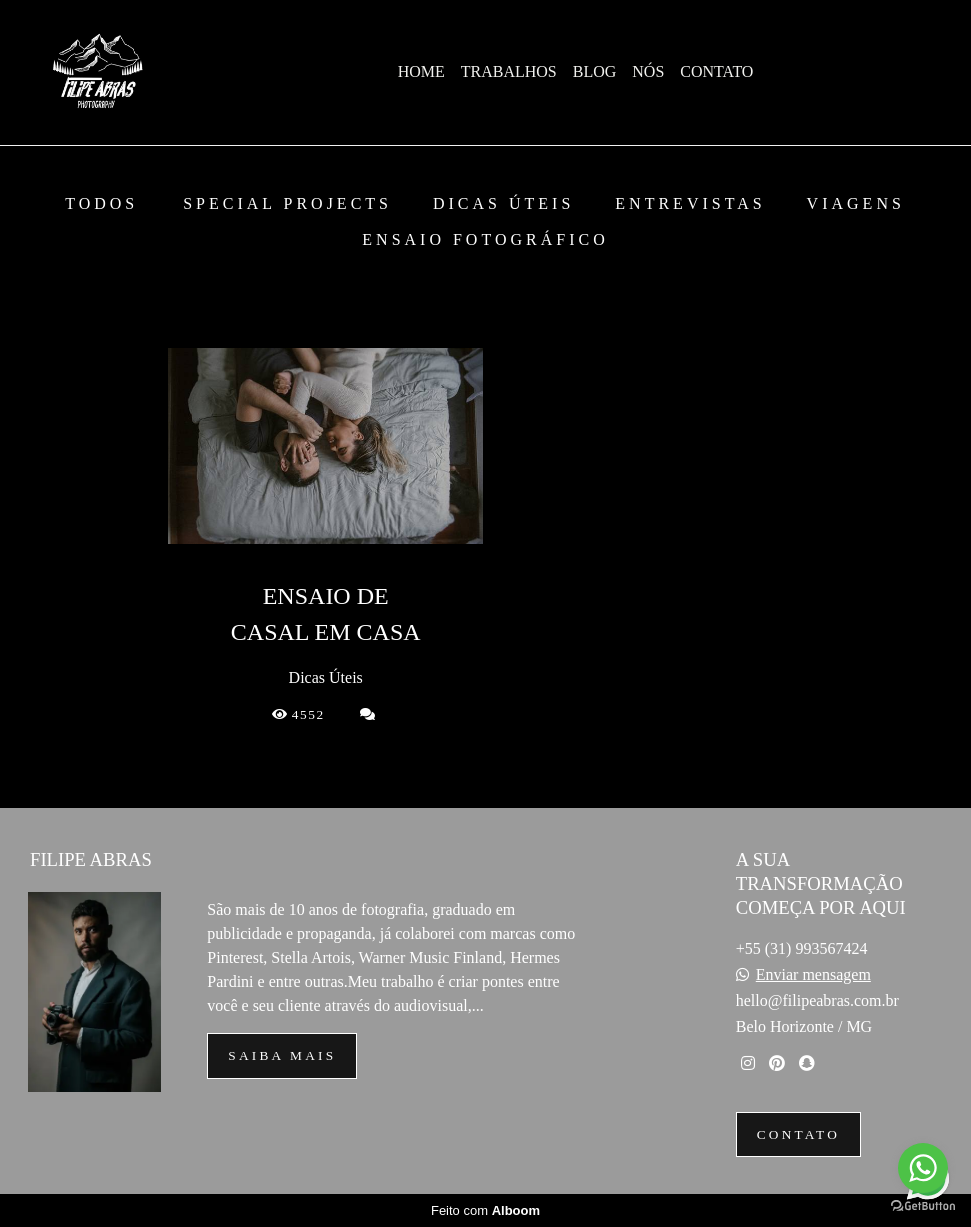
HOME (421, 71)
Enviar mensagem (813, 975)
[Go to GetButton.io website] (923, 1206)
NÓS (648, 71)
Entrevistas (690, 204)
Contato (798, 1134)
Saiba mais (282, 1055)
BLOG (595, 71)
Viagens (856, 204)
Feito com (485, 1210)
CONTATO (716, 71)
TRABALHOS (509, 71)
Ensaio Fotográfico (485, 240)
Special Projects (287, 204)
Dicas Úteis (503, 204)
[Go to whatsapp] (923, 1168)
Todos (101, 204)
